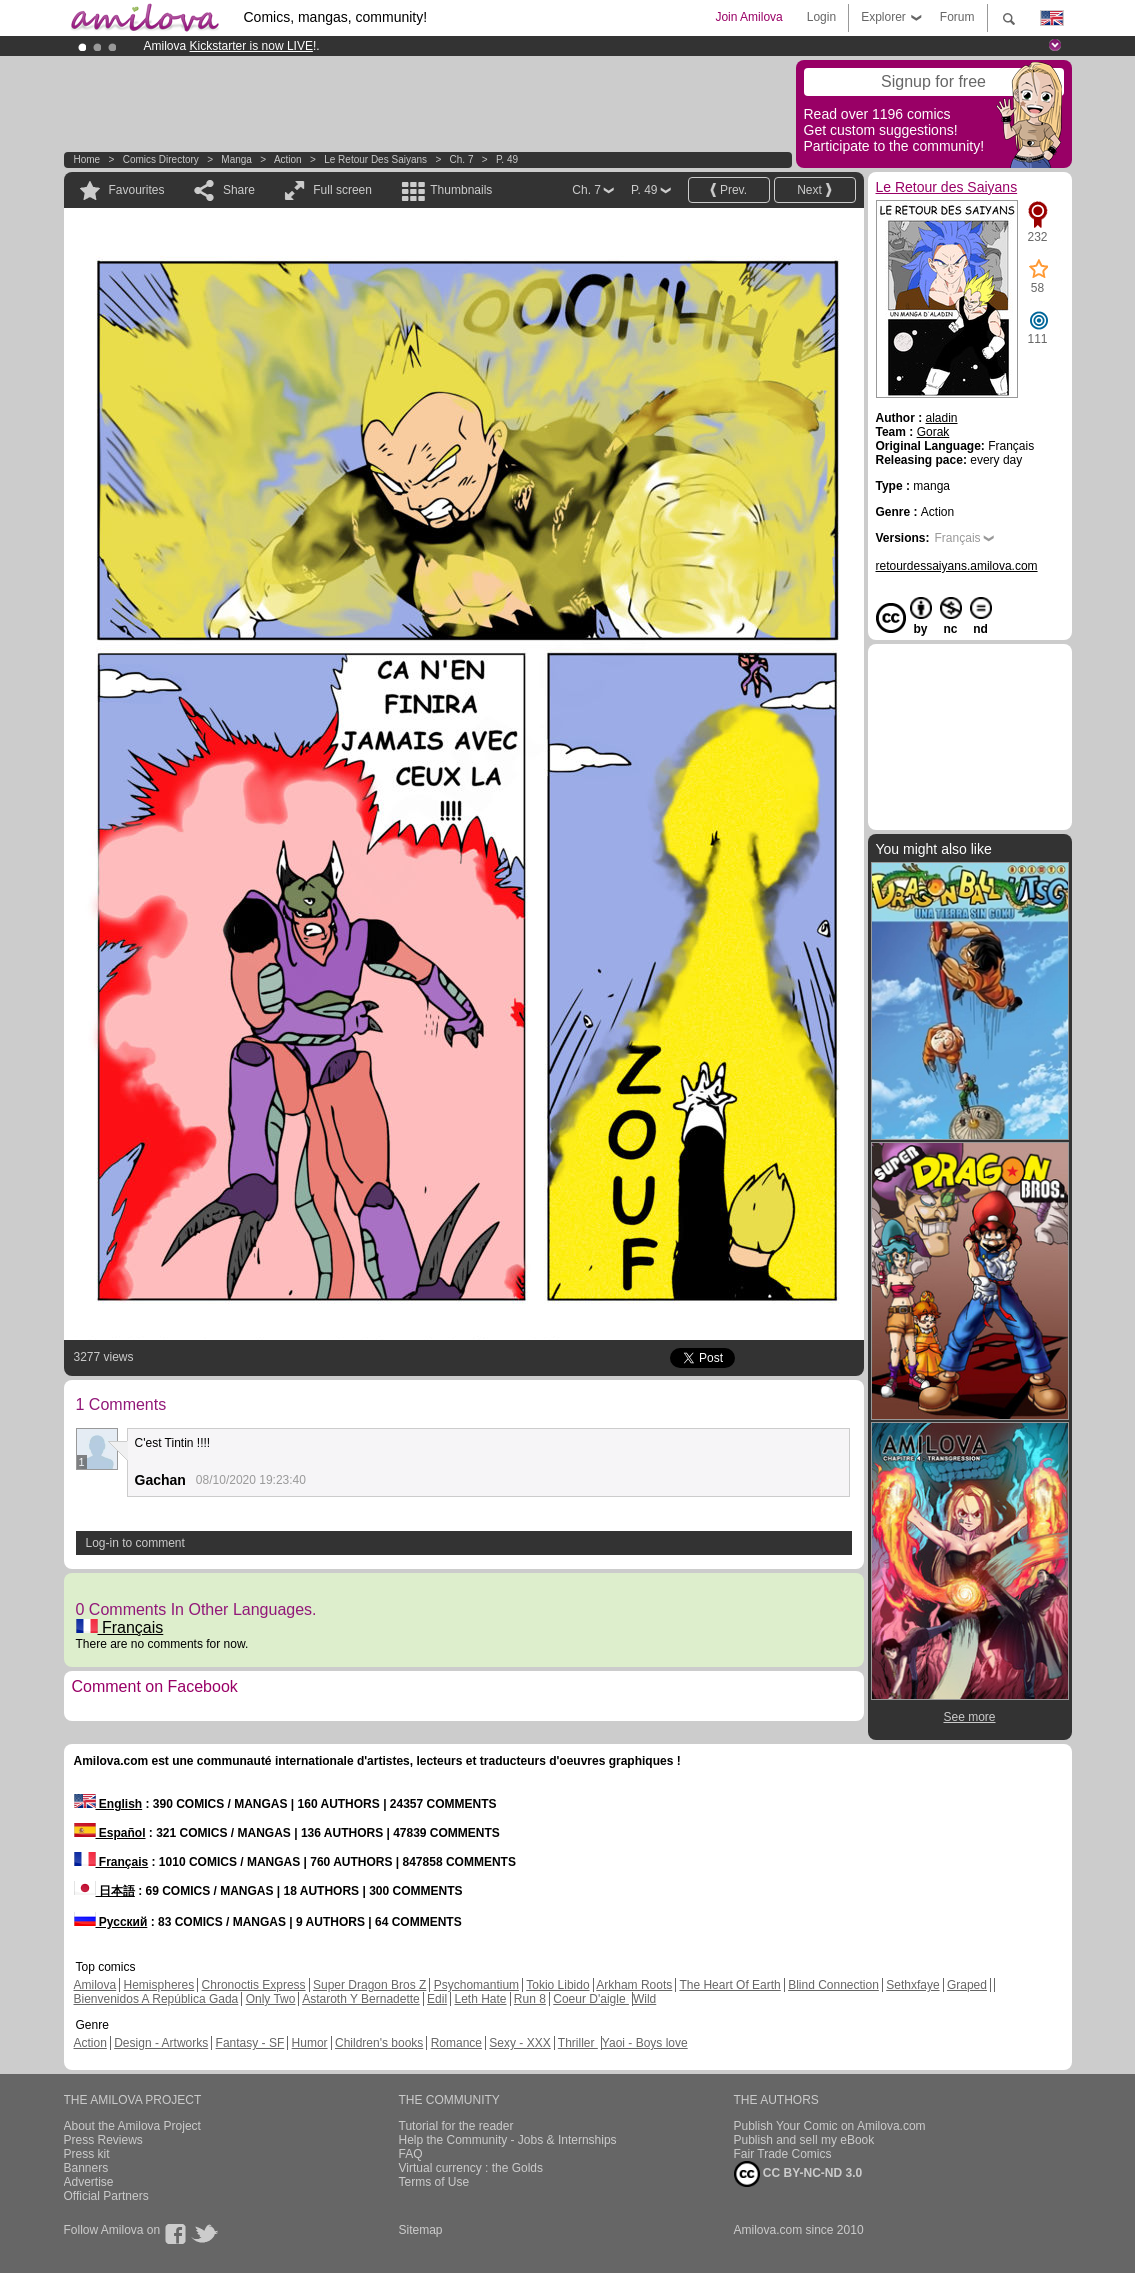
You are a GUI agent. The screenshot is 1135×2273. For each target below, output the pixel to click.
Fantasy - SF (250, 2043)
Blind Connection (833, 1985)
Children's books (379, 2043)
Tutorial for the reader (456, 2126)
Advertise (89, 2182)
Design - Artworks (161, 2043)
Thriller (578, 2043)
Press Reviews (103, 2140)
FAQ (411, 2154)
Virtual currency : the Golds (471, 2168)
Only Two (271, 1999)
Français (120, 1627)
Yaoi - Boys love (645, 2043)
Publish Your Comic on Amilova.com (830, 2126)
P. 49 (507, 159)
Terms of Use (434, 2182)
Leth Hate (480, 1999)
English (108, 1804)
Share (239, 190)
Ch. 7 (462, 159)
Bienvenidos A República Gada (156, 1999)
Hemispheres (159, 1985)
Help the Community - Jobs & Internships (508, 2140)
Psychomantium (476, 1985)
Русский (111, 1922)
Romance (456, 2043)
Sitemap (421, 2230)
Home (87, 159)
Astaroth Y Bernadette (361, 1999)
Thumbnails (461, 190)
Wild (644, 1999)
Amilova (95, 1985)
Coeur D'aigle (591, 1999)
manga (236, 159)
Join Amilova (748, 17)
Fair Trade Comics (783, 2154)
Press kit (87, 2154)
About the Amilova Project (132, 2126)
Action (288, 159)
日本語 (104, 1891)
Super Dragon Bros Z (369, 1985)
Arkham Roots (634, 1985)
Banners (86, 2168)
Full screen (342, 190)
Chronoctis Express (254, 1985)
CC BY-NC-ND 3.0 (798, 2174)
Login (821, 17)
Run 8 (530, 1999)
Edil (437, 1999)
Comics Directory (161, 159)
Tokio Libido (557, 1985)
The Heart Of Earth (729, 1985)
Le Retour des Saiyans (375, 159)
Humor (310, 2043)
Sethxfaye (912, 1985)
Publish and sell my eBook (804, 2140)
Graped (967, 1985)
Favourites (137, 190)
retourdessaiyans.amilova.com (957, 566)
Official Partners (106, 2196)
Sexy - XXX (519, 2043)
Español (110, 1833)
